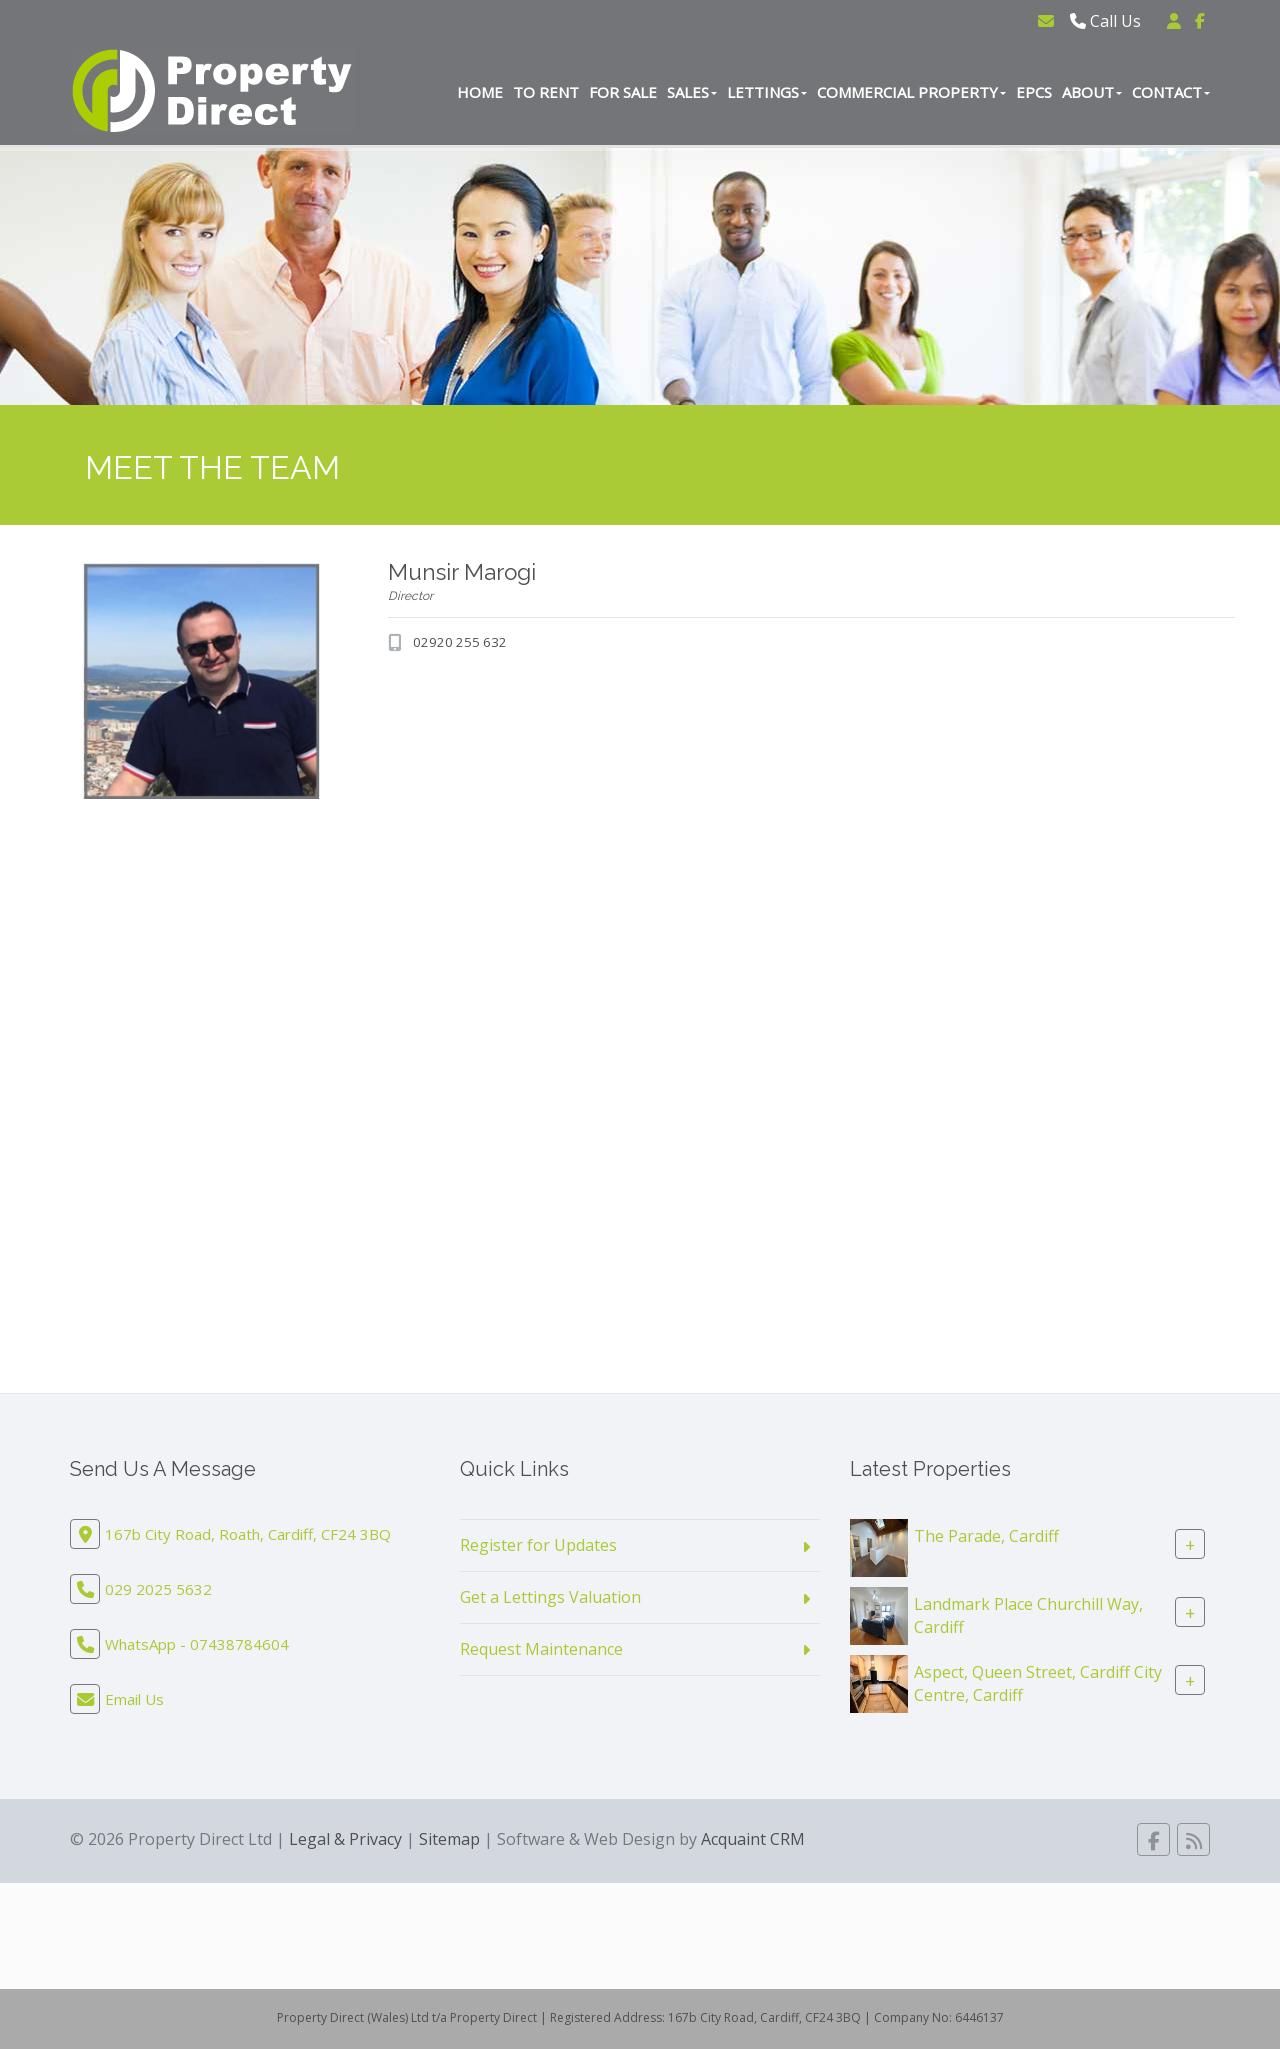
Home (480, 92)
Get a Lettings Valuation (550, 1597)
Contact (1171, 92)
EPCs (1034, 92)
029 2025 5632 (158, 1589)
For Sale (623, 92)
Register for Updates (538, 1545)
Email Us (134, 1699)
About (1092, 92)
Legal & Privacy (345, 1839)
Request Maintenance (541, 1649)
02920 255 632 (460, 642)
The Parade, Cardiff (986, 1536)
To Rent (546, 92)
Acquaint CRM (753, 1839)
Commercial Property (911, 92)
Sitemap (449, 1839)
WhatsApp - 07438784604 (197, 1644)
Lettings (767, 92)
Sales (692, 92)
